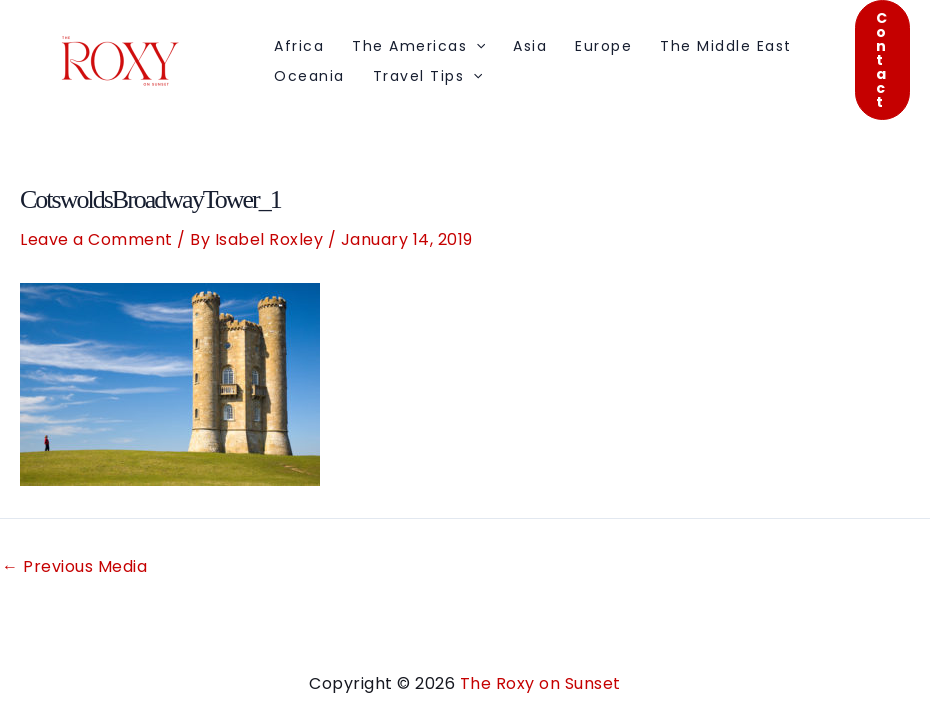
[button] (882, 60)
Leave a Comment (96, 239)
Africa (299, 46)
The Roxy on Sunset (540, 683)
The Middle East (726, 46)
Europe (603, 46)
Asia (530, 46)
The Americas (418, 46)
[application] (476, 46)
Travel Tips (428, 76)
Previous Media (74, 567)
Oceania (309, 76)
